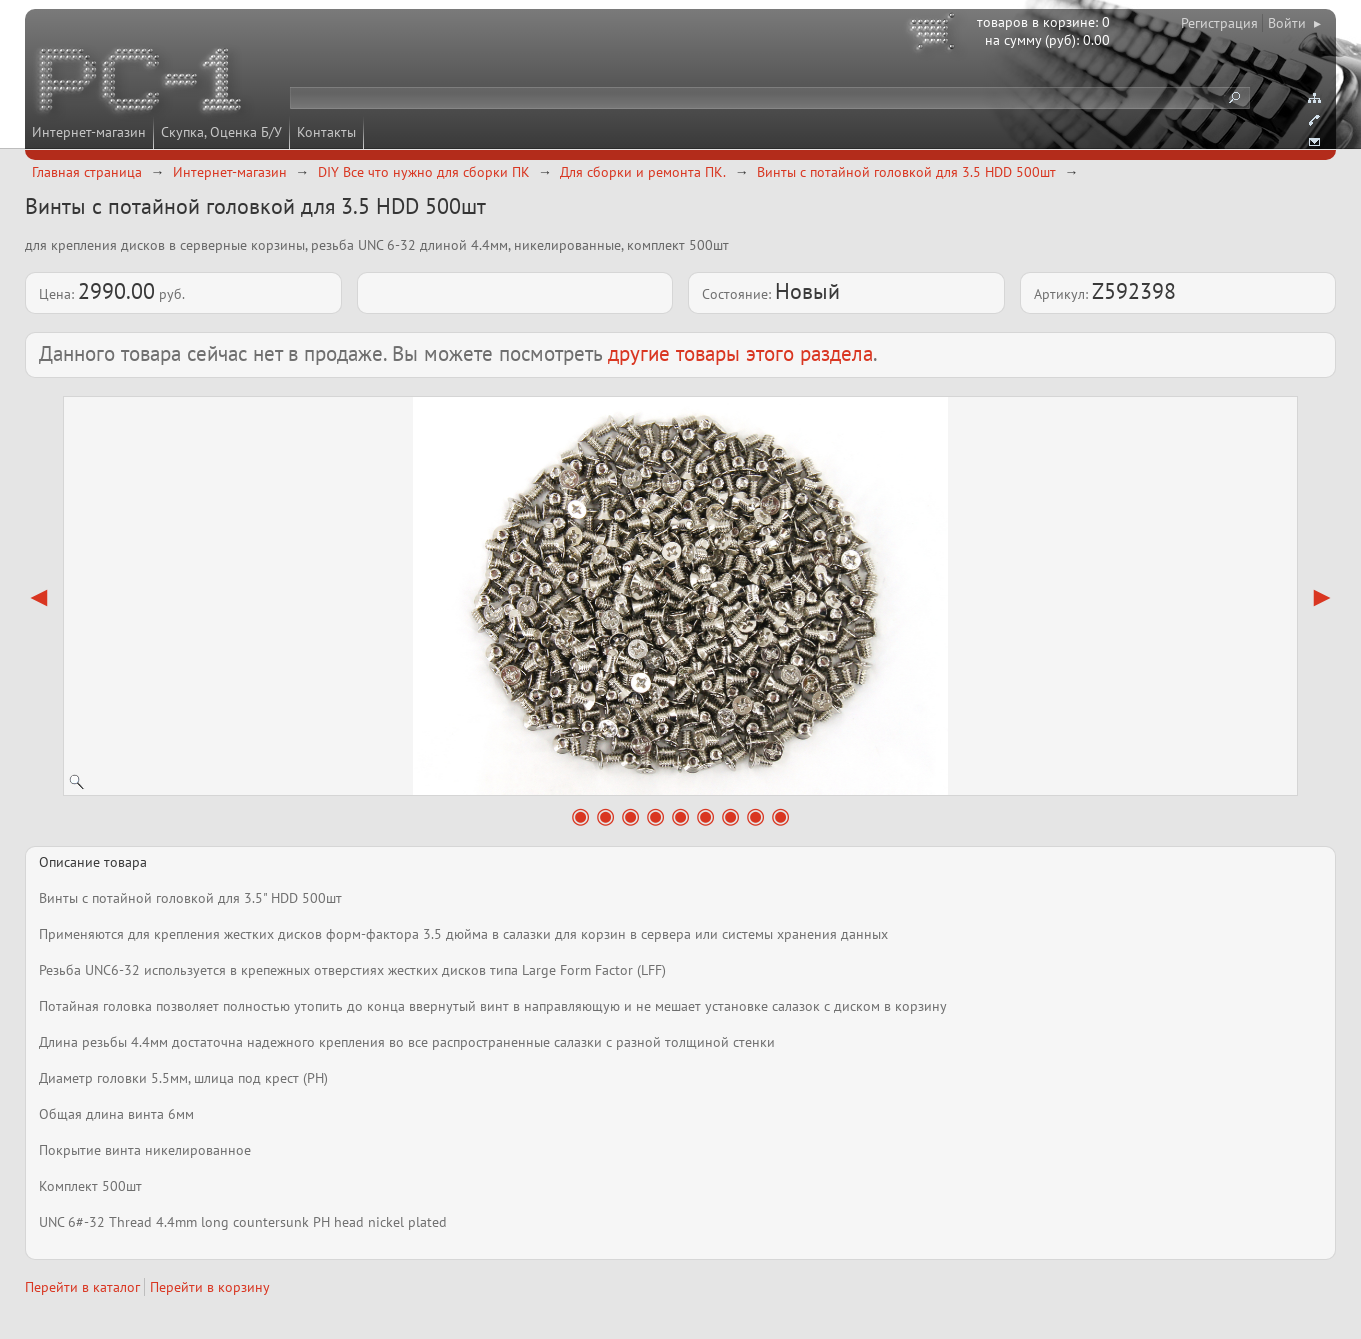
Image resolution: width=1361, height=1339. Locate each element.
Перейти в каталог (82, 1287)
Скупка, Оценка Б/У (221, 132)
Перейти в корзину (210, 1287)
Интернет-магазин (89, 132)
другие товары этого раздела (740, 353)
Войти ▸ (1294, 23)
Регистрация (1219, 23)
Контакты (326, 132)
